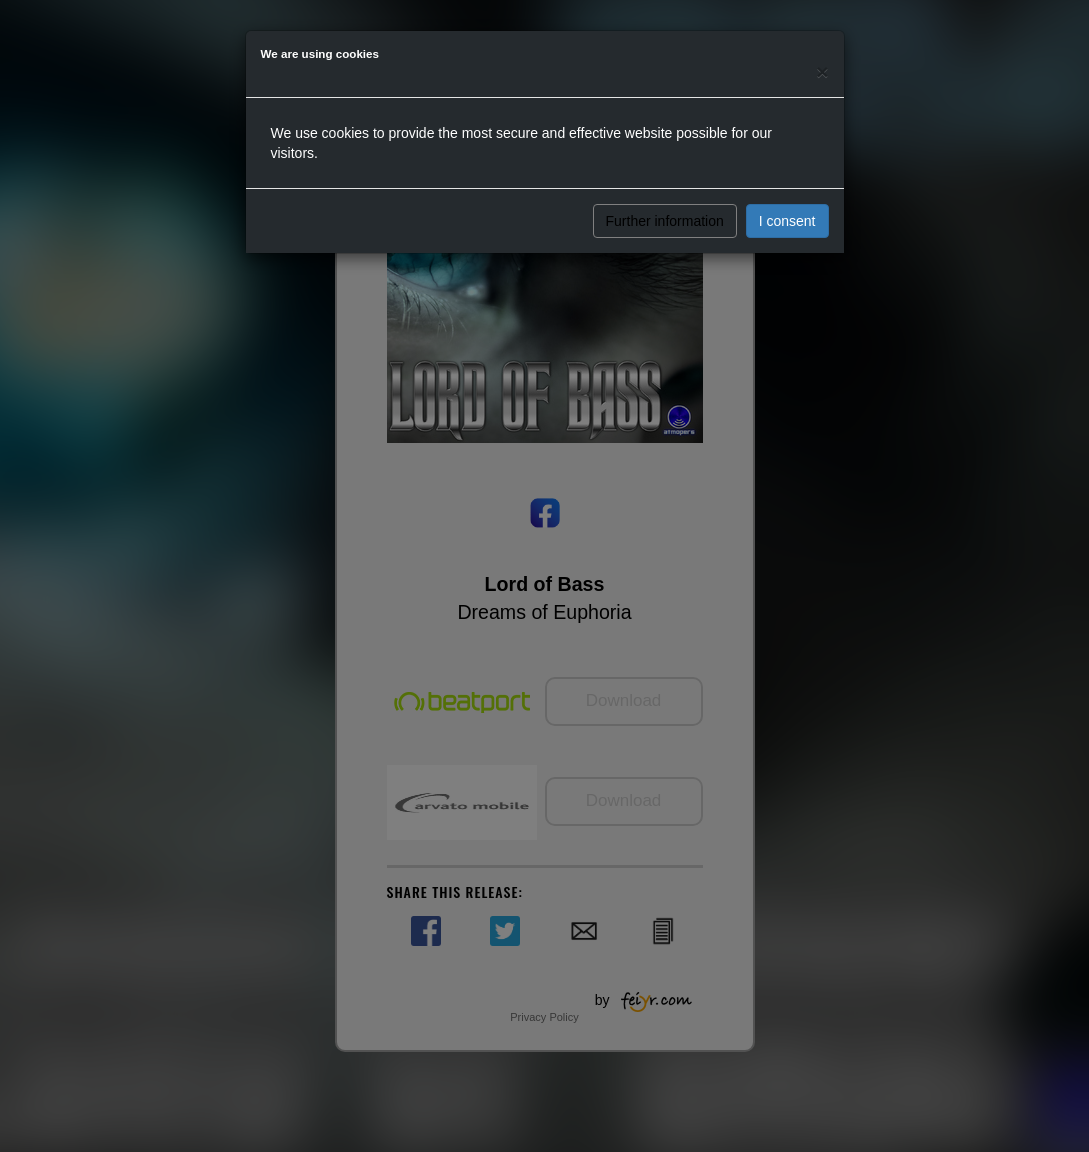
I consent (787, 221)
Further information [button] (665, 221)
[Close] (822, 71)
